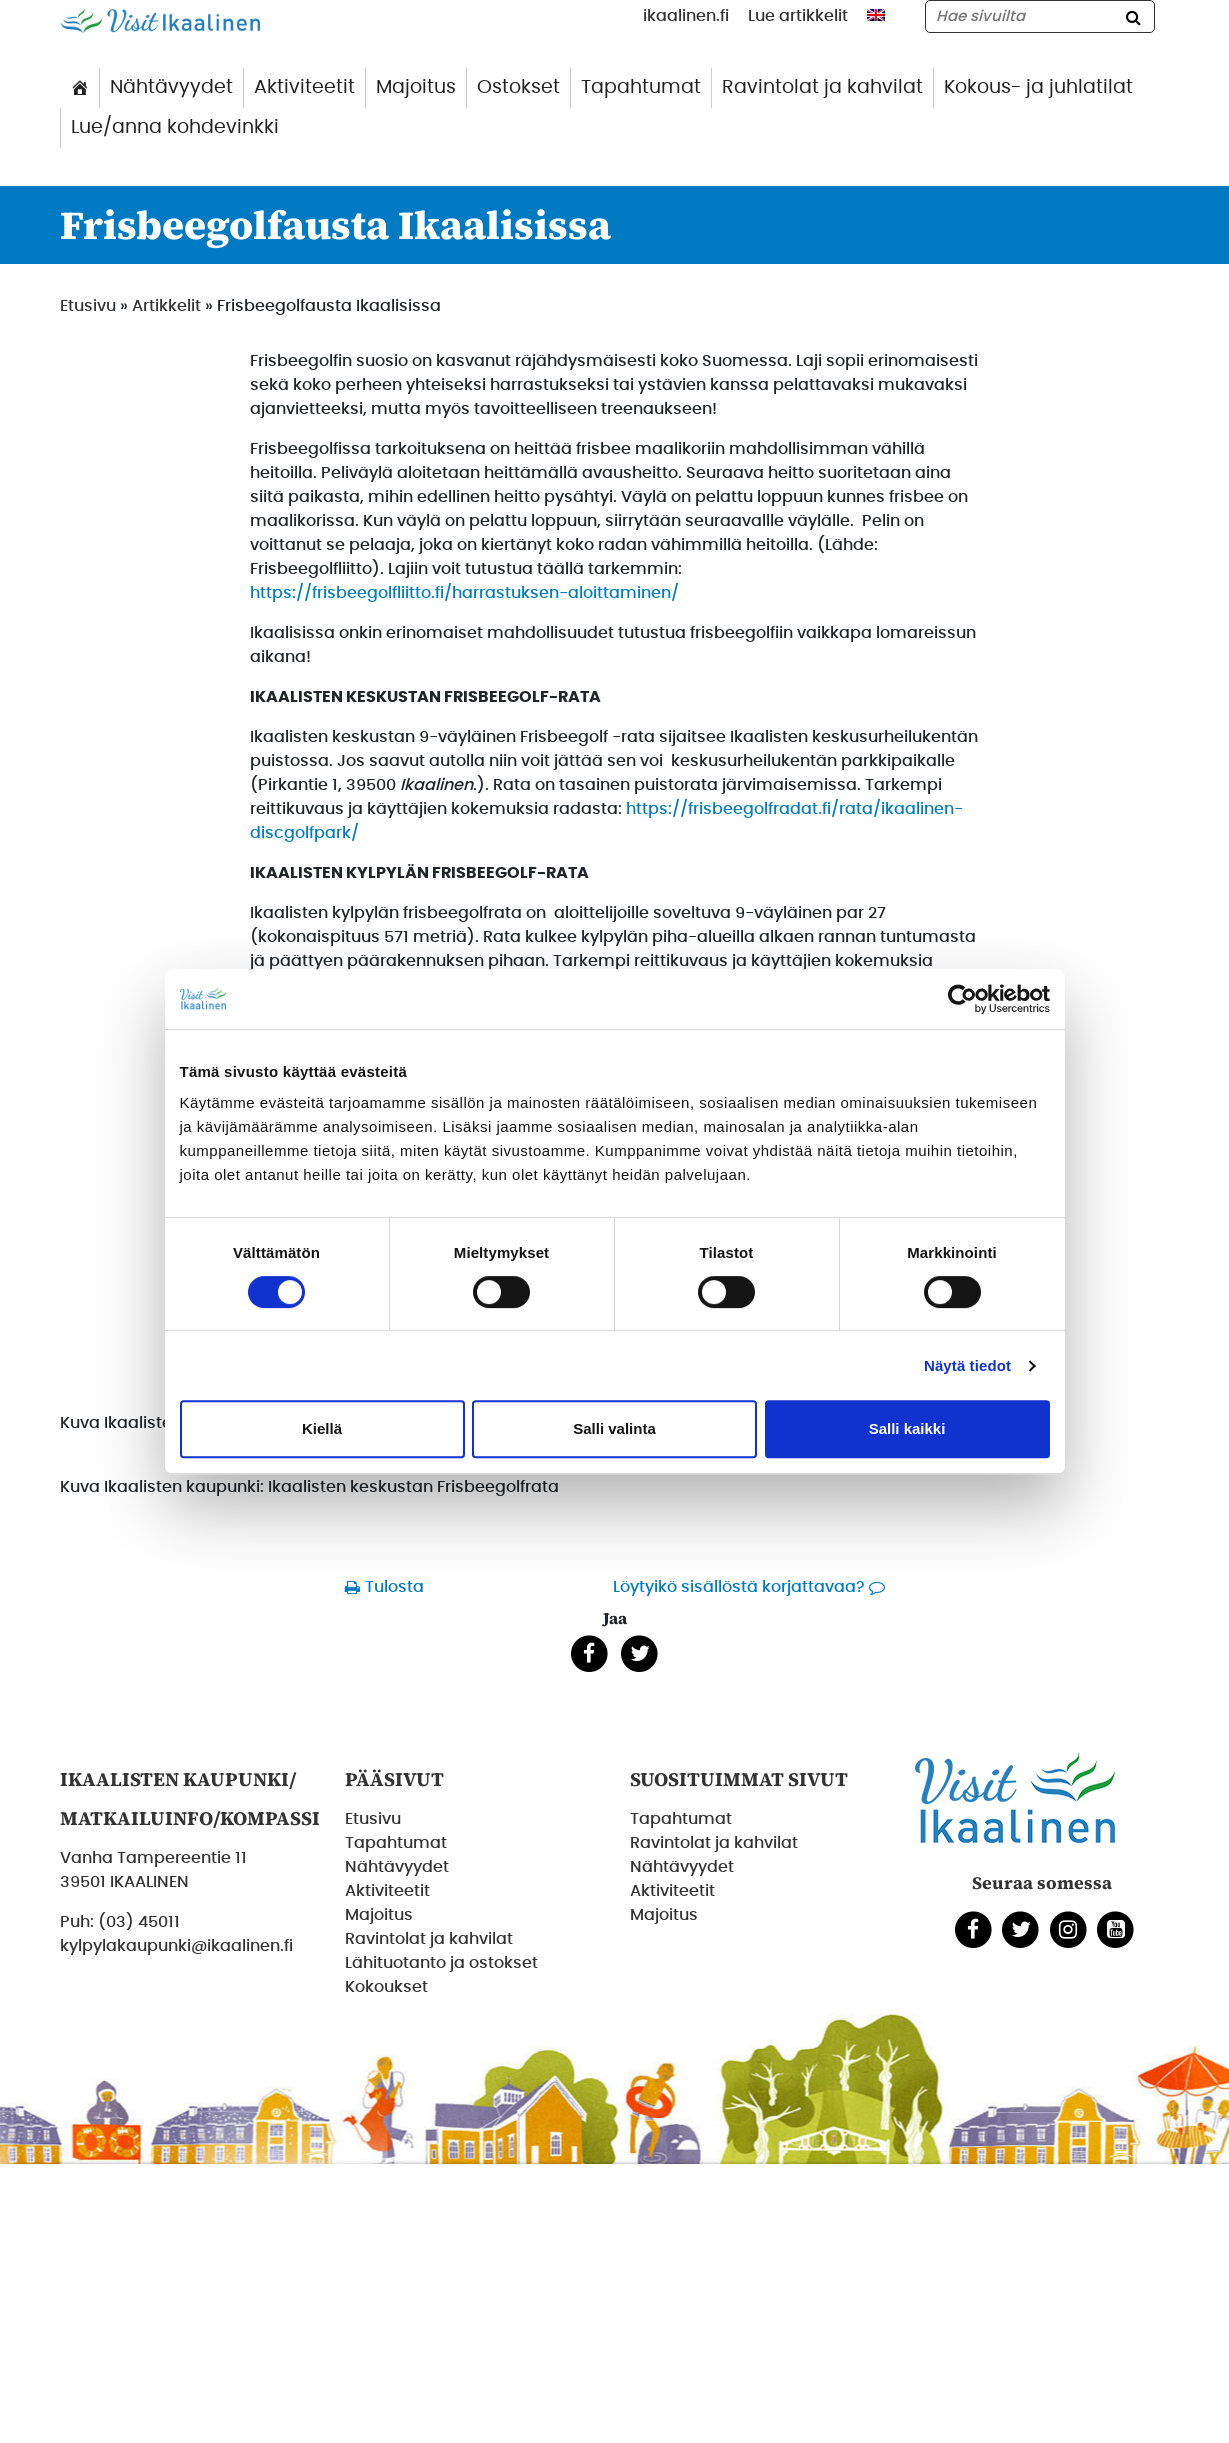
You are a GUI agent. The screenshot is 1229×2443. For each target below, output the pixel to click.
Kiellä (322, 1428)
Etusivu (88, 306)
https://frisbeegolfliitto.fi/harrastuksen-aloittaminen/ (464, 593)
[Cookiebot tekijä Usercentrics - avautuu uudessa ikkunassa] (962, 999)
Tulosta (394, 1587)
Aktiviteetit (304, 87)
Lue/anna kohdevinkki (175, 127)
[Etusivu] (79, 88)
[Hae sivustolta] (1040, 16)
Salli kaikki (907, 1428)
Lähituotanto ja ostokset (441, 1963)
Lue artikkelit (798, 16)
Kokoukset (386, 1987)
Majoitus (416, 87)
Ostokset (518, 87)
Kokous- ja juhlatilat (1038, 87)
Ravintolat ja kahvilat (822, 87)
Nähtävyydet (171, 87)
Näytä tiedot (967, 1365)
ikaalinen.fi (686, 16)
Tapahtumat (641, 87)
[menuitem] (876, 15)
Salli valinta (614, 1428)
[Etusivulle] (160, 20)
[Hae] (1134, 16)
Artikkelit (166, 306)
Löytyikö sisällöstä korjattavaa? (739, 1587)
